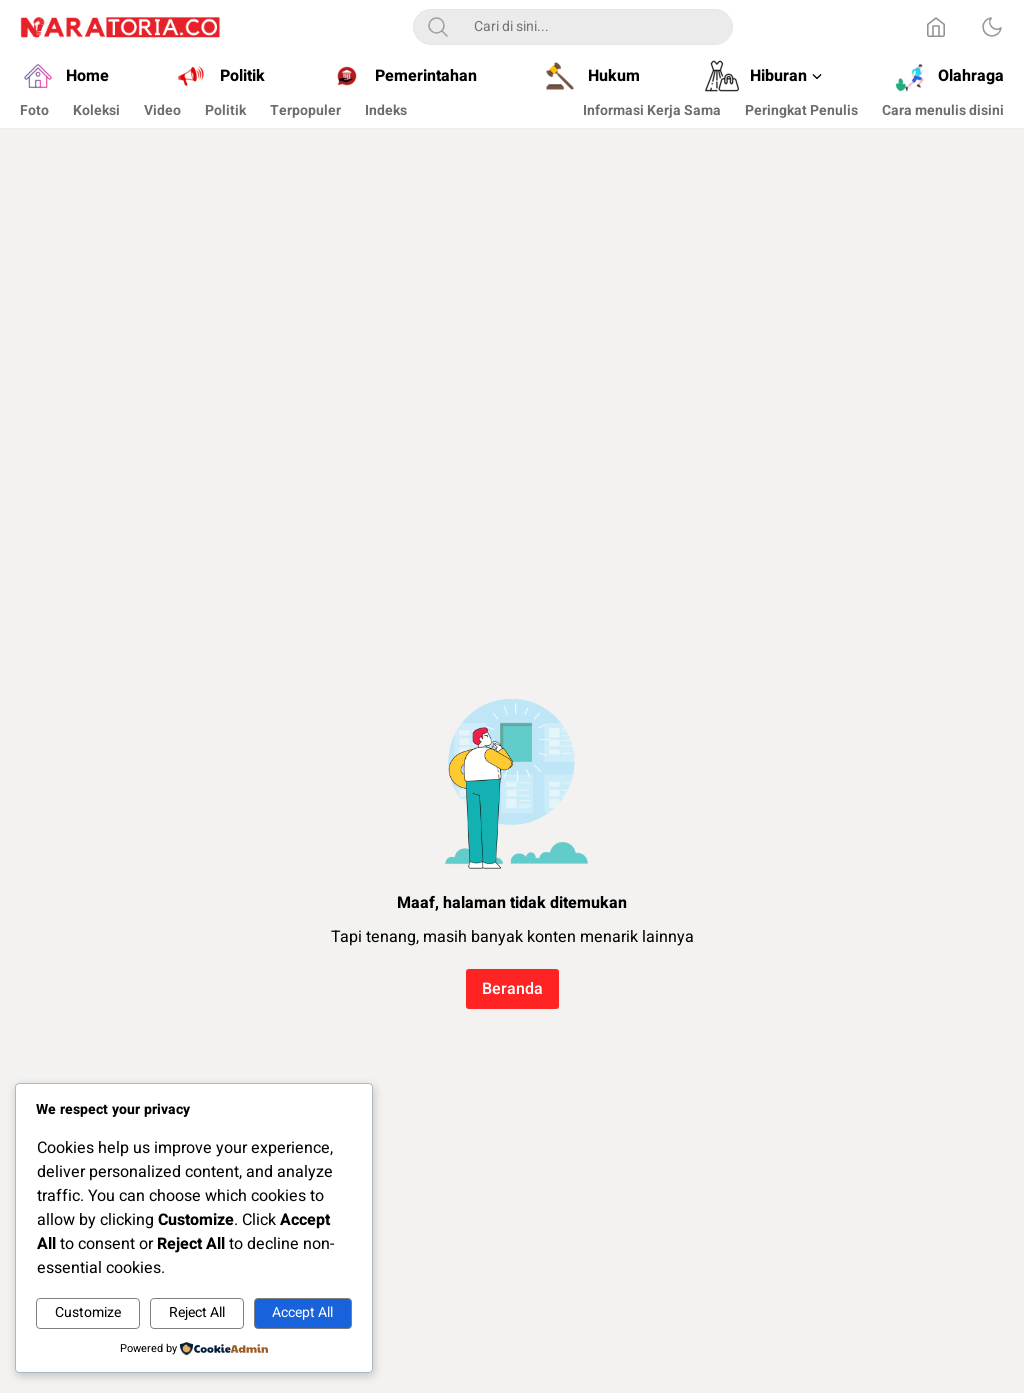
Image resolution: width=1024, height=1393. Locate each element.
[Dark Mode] (992, 27)
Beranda (512, 989)
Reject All (197, 1312)
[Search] (438, 27)
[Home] (936, 27)
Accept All (302, 1312)
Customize (88, 1312)
